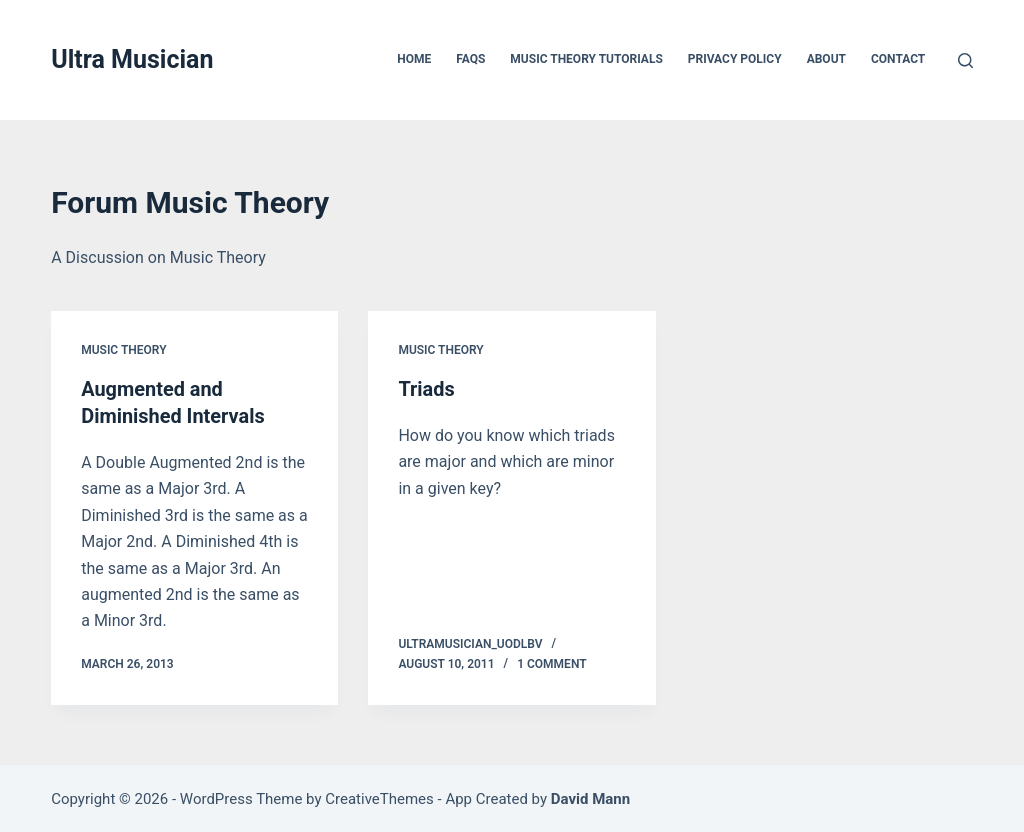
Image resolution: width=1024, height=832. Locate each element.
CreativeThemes (379, 797)
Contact (898, 59)
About (826, 59)
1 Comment (551, 662)
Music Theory (123, 350)
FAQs (470, 59)
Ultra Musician (132, 59)
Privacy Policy (735, 59)
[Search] (965, 60)
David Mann (590, 797)
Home (414, 59)
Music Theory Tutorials (586, 59)
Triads (426, 389)
